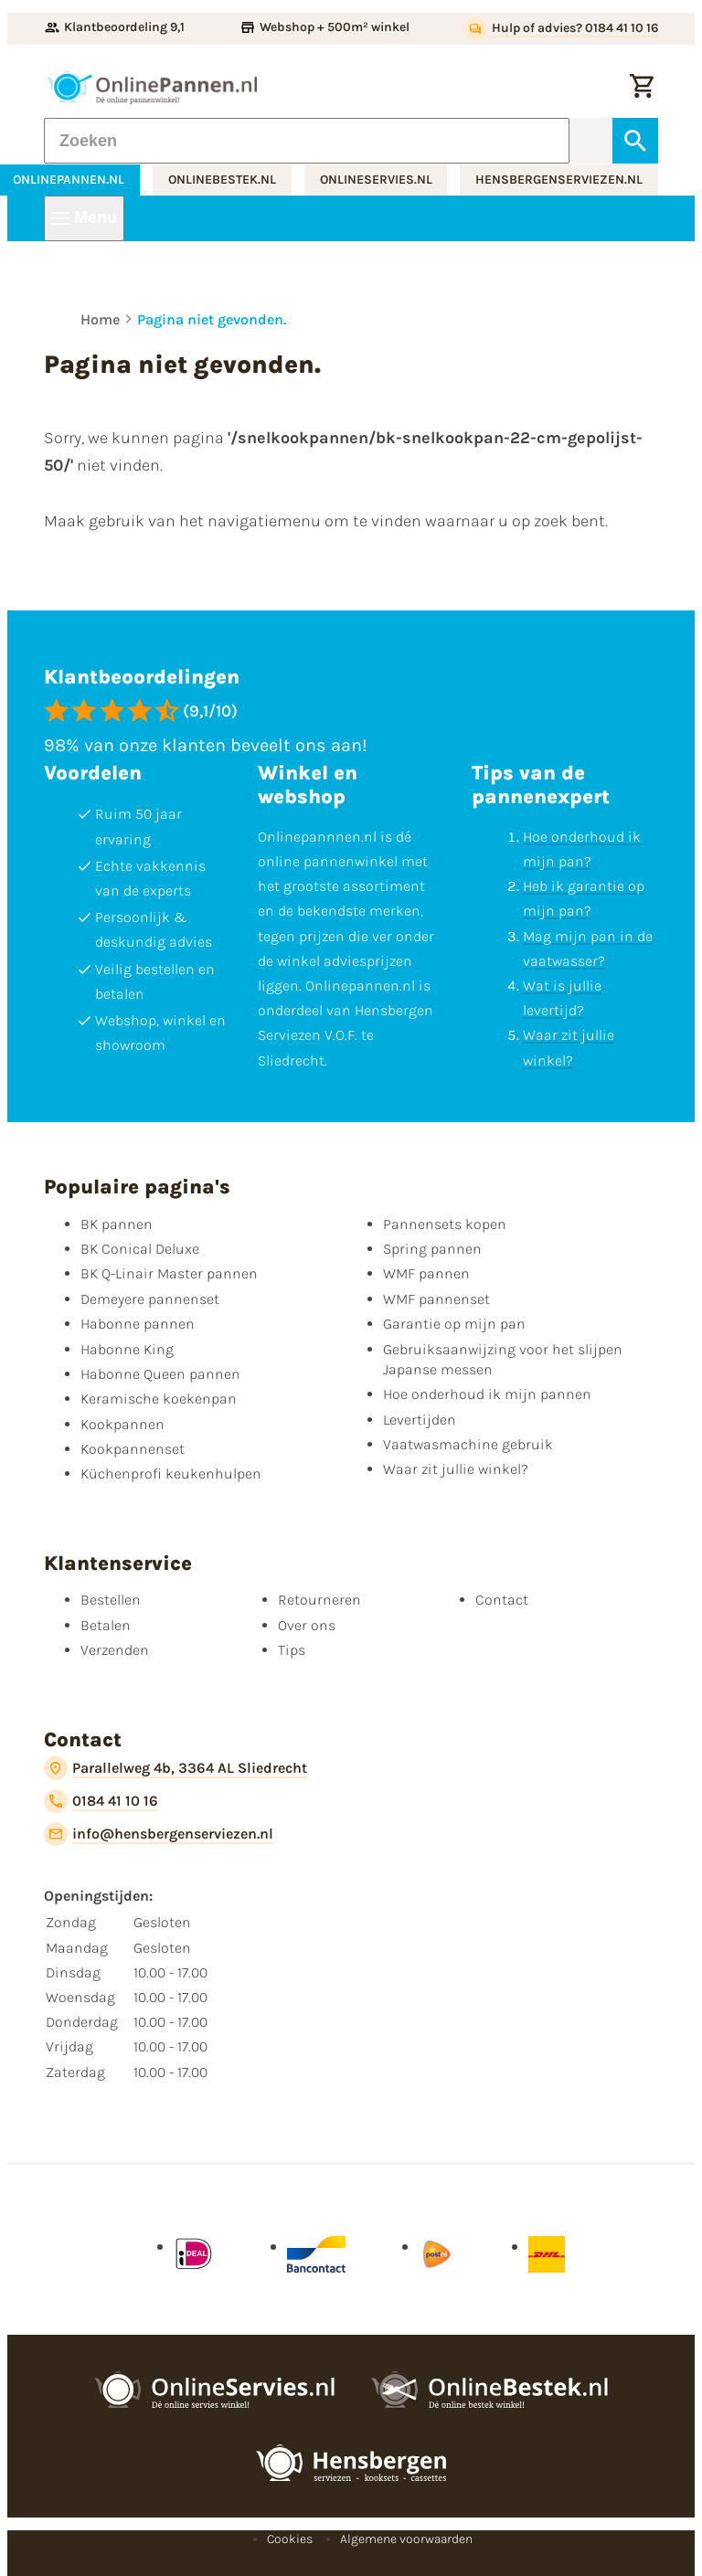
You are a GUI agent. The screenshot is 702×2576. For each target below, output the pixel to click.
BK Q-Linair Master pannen (169, 1273)
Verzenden (114, 1650)
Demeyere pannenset (149, 1299)
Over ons (306, 1625)
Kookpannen (122, 1424)
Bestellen (110, 1599)
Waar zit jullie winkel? (455, 1469)
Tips (291, 1650)
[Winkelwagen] (641, 87)
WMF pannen (426, 1273)
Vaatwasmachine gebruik (468, 1444)
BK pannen (116, 1224)
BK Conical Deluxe (139, 1248)
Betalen (105, 1625)
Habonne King (127, 1349)
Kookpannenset (132, 1449)
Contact (501, 1599)
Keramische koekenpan (158, 1398)
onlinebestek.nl (222, 179)
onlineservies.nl (376, 179)
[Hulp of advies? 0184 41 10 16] (560, 29)
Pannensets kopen (444, 1224)
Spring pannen (432, 1248)
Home (100, 319)
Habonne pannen (137, 1323)
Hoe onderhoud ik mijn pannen (487, 1394)
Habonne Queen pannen (160, 1374)
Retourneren (319, 1599)
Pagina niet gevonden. (211, 319)
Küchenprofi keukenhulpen (170, 1473)
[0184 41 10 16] (101, 1801)
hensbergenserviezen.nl (559, 179)
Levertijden (419, 1419)
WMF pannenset (436, 1299)
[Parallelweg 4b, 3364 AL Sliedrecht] (175, 1768)
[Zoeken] (306, 141)
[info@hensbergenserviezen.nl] (158, 1834)
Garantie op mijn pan (454, 1323)
